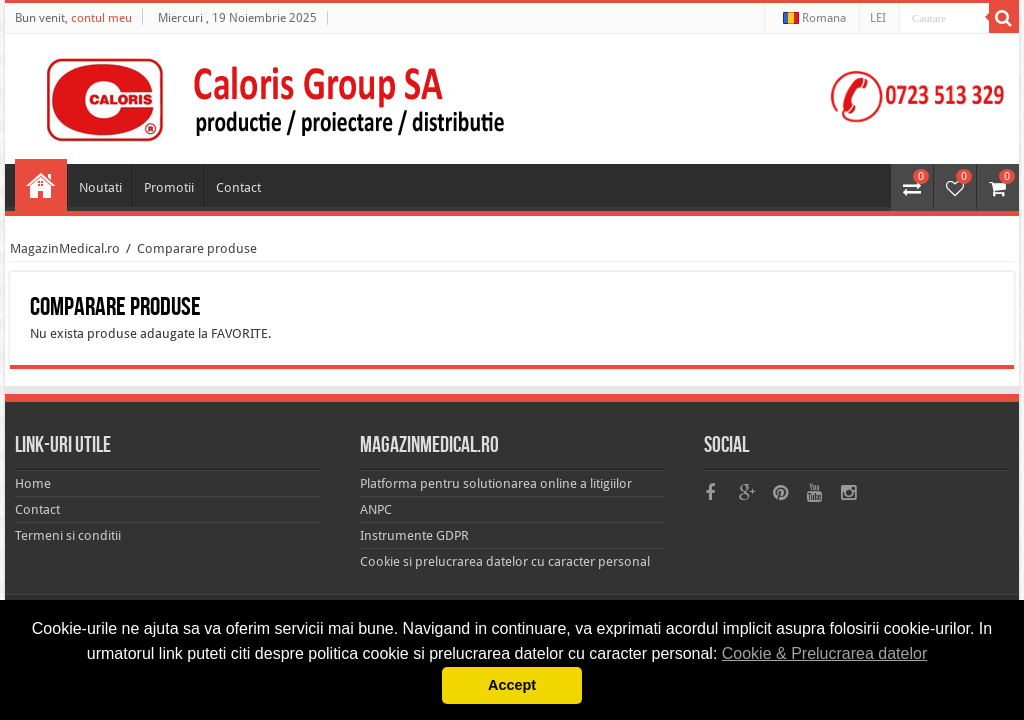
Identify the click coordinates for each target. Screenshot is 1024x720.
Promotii (169, 187)
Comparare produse (197, 248)
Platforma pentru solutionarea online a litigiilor (496, 483)
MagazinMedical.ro (65, 248)
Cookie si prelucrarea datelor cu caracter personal (505, 561)
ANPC (376, 509)
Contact (238, 187)
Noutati (100, 187)
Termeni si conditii (68, 535)
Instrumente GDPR (414, 535)
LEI (878, 18)
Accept (512, 685)
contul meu (101, 18)
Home (41, 185)
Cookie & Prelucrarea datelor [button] (824, 653)
